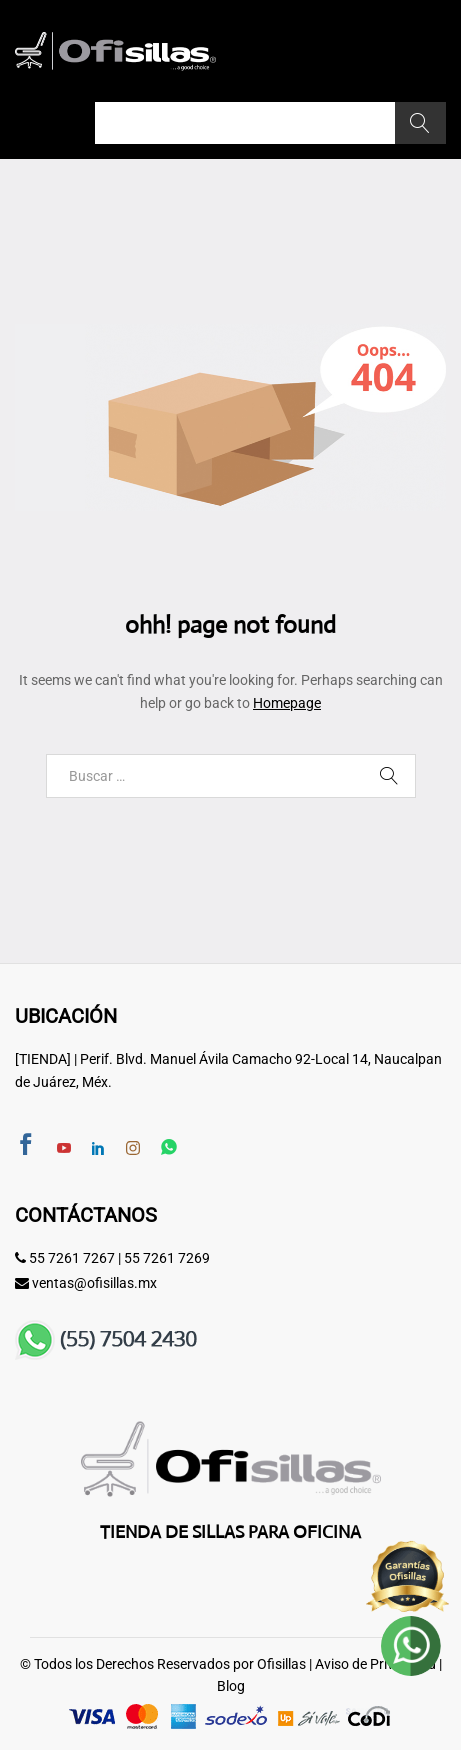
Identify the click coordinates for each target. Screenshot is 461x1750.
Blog (231, 1686)
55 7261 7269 (167, 1258)
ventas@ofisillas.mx (94, 1283)
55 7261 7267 (72, 1258)
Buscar (420, 123)
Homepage (287, 703)
